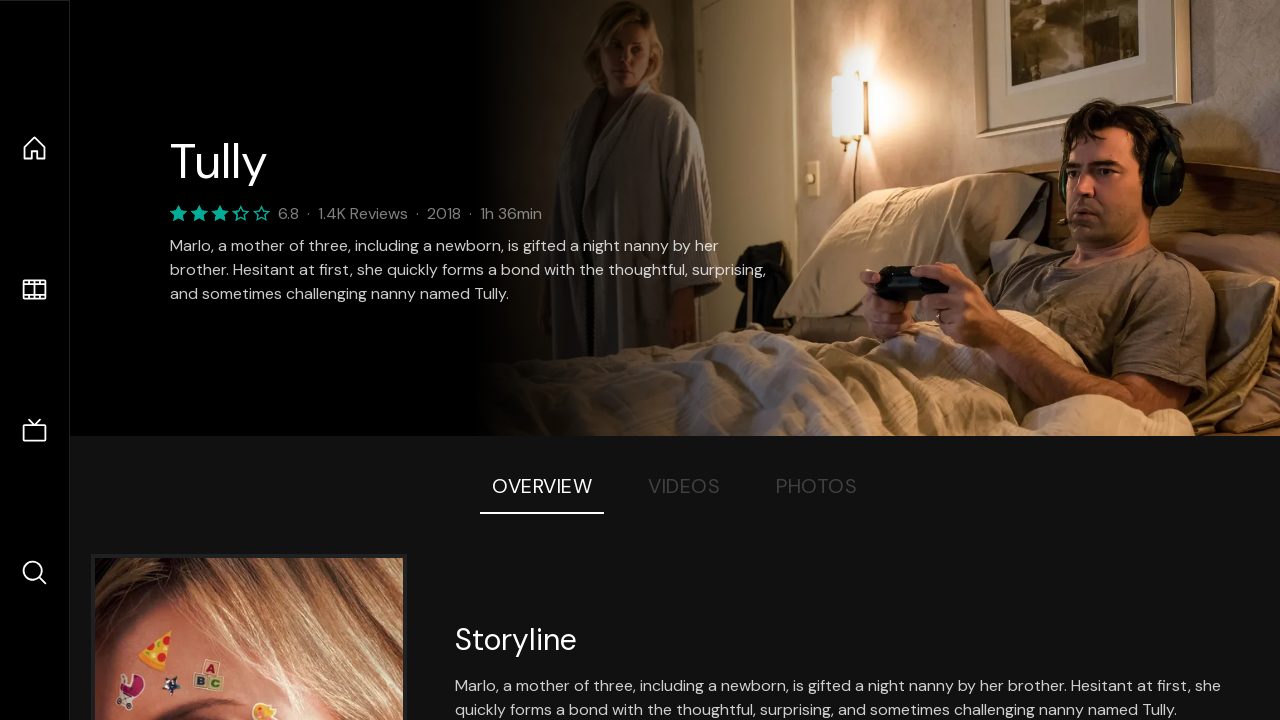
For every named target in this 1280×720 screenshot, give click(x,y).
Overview (542, 486)
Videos (684, 486)
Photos (816, 486)
